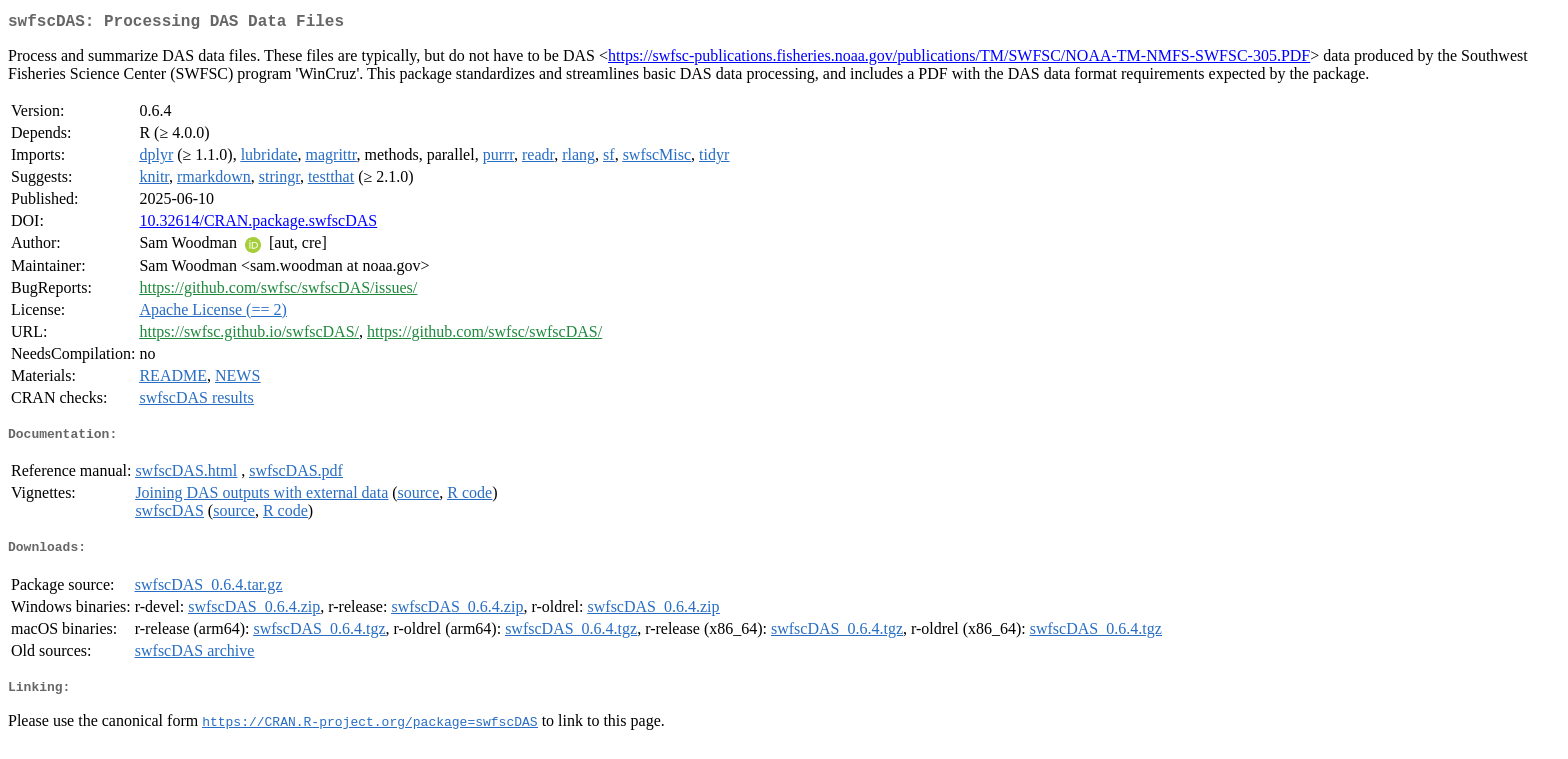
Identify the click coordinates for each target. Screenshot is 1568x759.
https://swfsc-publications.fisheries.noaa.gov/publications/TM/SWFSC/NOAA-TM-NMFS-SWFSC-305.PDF (959, 59)
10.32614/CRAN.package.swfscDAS (258, 224)
